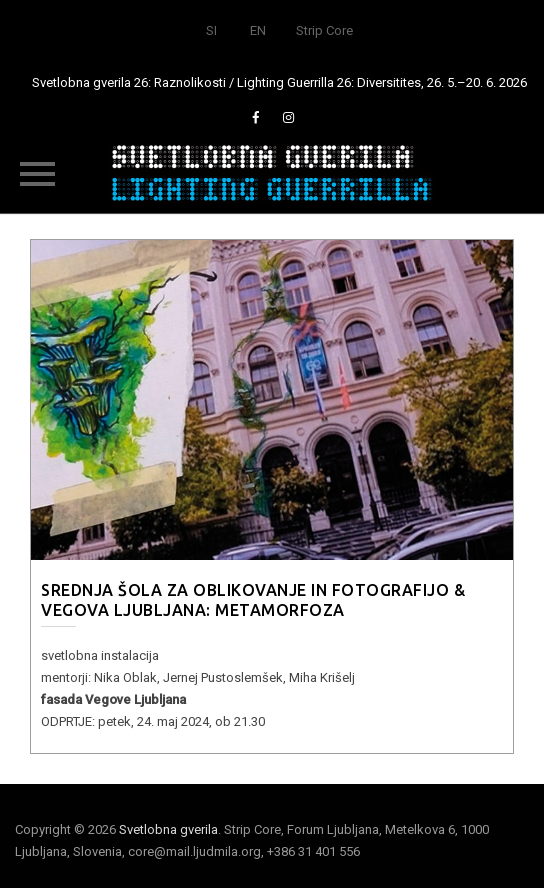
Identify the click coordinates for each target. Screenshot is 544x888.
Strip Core (324, 30)
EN (258, 30)
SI (211, 30)
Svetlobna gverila (168, 829)
